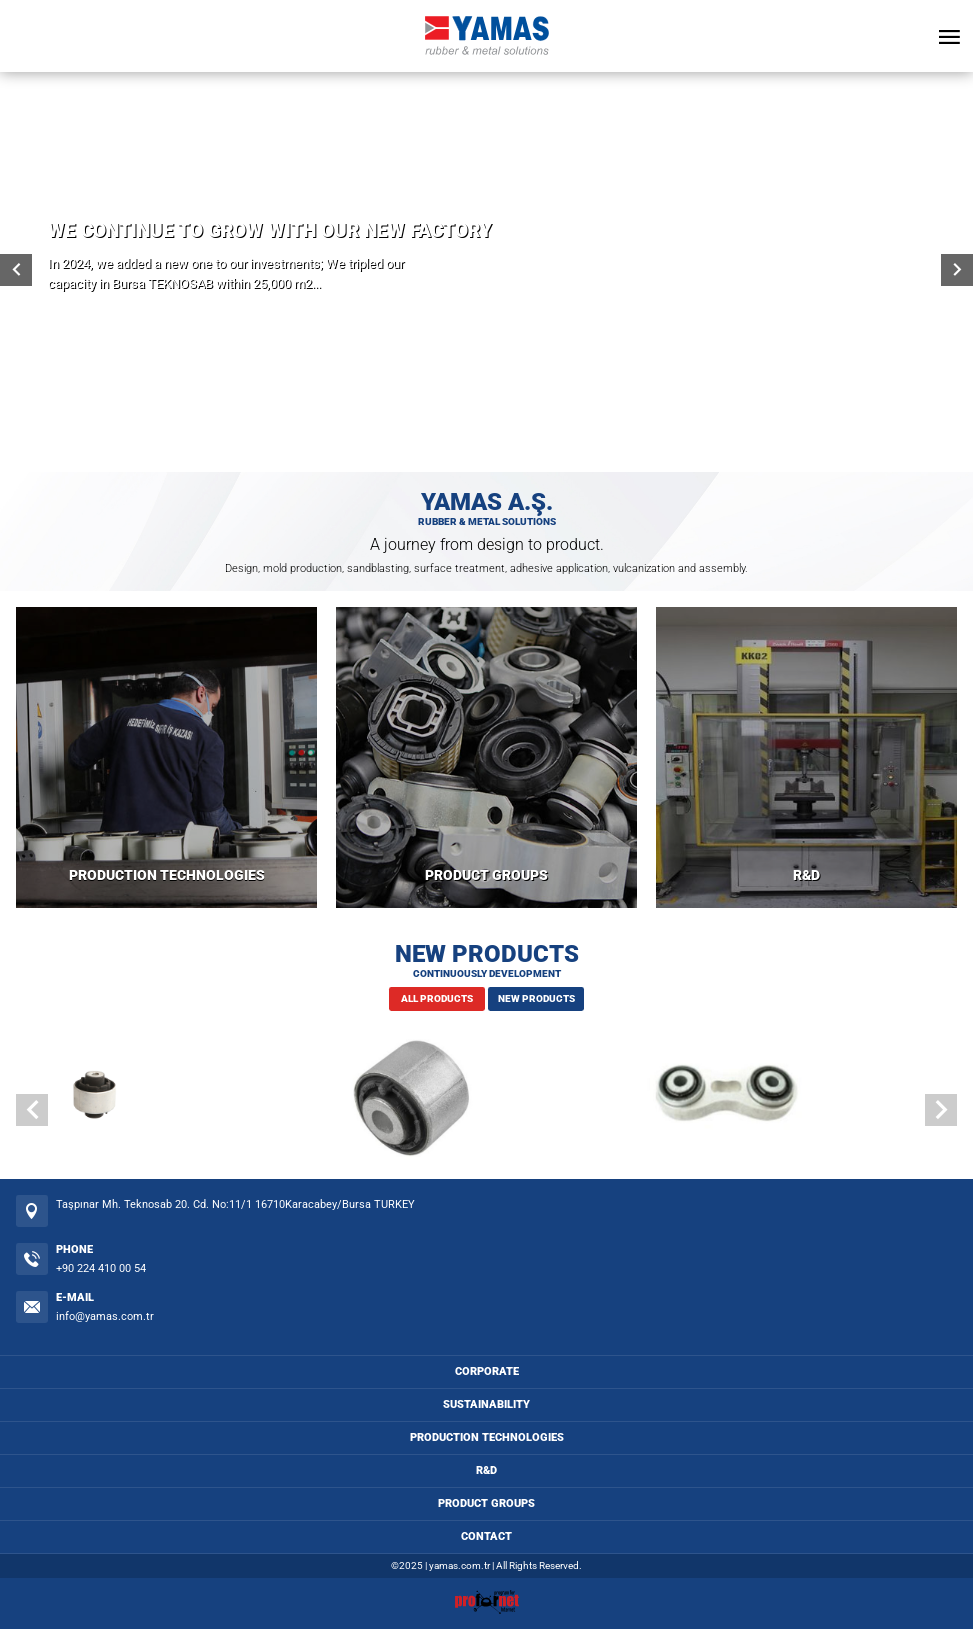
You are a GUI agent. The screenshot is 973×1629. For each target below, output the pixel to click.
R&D (806, 875)
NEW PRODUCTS (536, 998)
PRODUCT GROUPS (486, 875)
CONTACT (486, 1536)
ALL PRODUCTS (437, 998)
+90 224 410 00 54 (101, 1268)
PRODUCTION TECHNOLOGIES (167, 875)
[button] (941, 1110)
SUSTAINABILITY (486, 1404)
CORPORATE (487, 1371)
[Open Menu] (949, 36)
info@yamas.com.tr (105, 1316)
